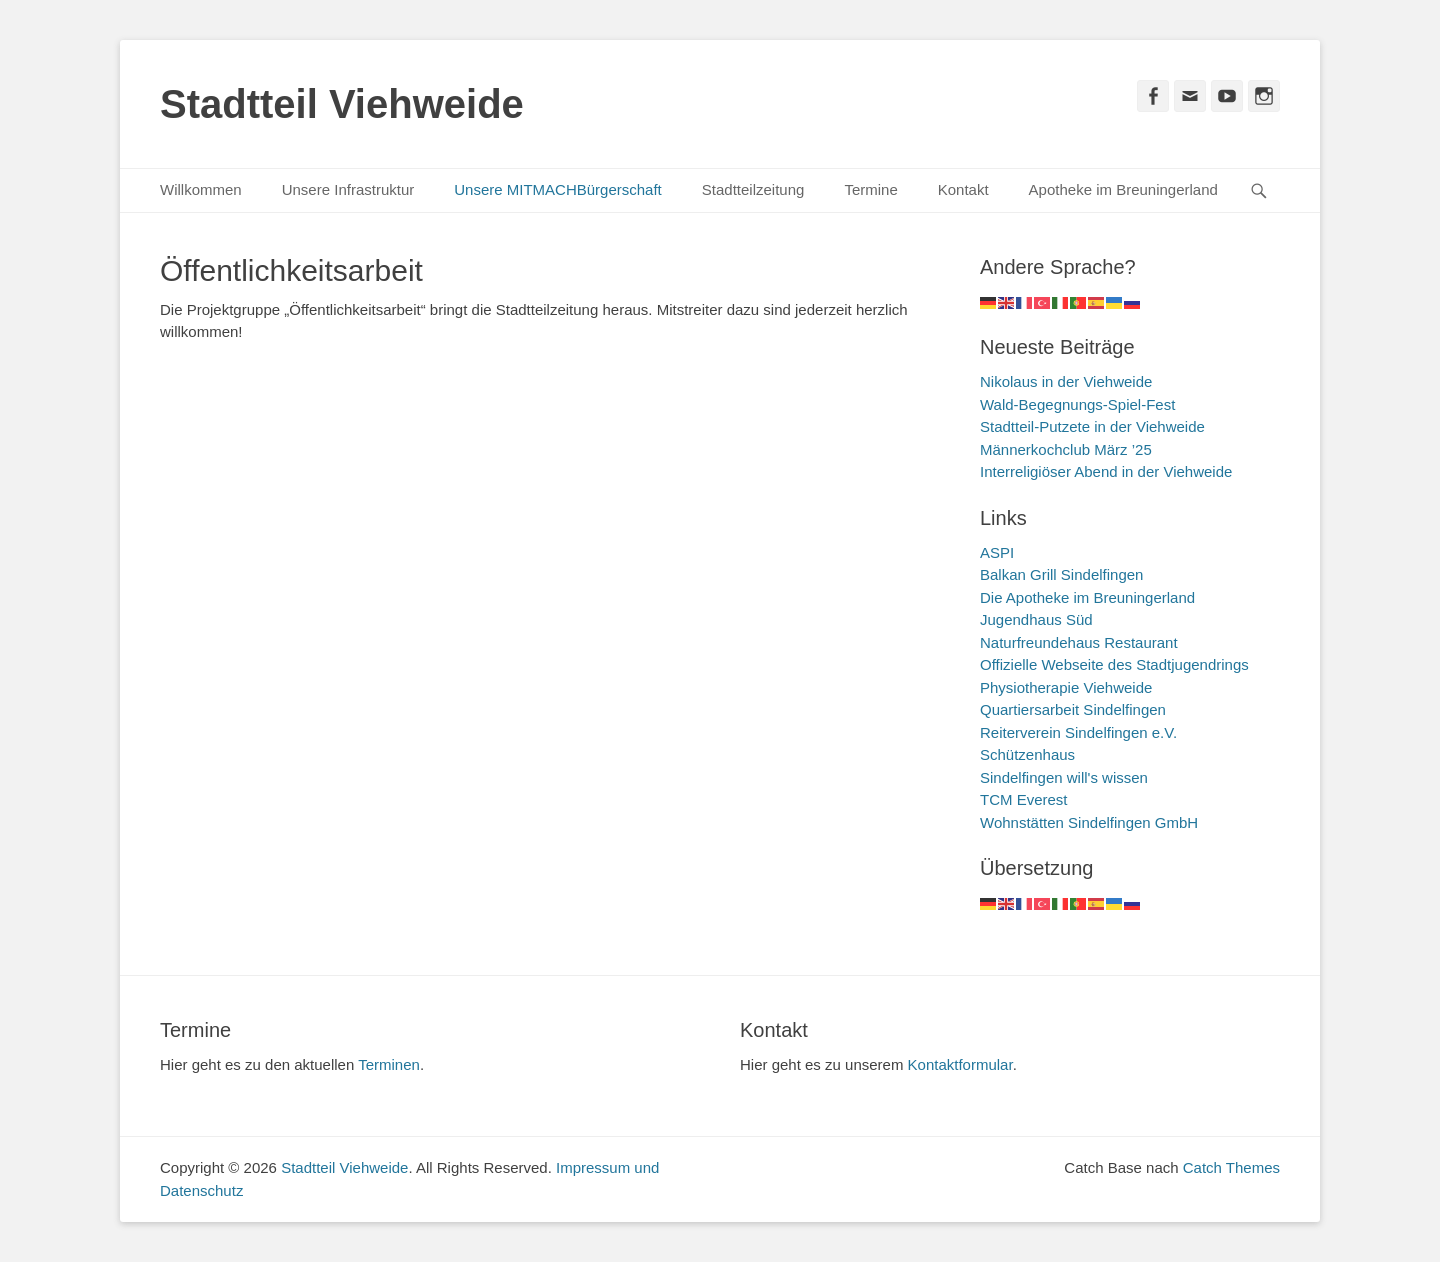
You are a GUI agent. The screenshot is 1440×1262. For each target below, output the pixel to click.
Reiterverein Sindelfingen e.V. (1078, 732)
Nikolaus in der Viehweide (1066, 381)
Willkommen (201, 189)
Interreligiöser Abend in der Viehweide (1106, 471)
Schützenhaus (1027, 754)
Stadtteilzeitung (753, 189)
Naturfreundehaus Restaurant (1079, 642)
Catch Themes (1231, 1167)
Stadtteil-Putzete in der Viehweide (1092, 426)
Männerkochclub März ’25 (1066, 449)
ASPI (997, 552)
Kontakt (963, 189)
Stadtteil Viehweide (342, 104)
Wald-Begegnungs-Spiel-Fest (1077, 404)
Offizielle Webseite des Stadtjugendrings (1114, 664)
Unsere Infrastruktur (348, 189)
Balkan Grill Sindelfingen (1061, 574)
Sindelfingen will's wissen (1064, 777)
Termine (870, 189)
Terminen (389, 1064)
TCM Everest (1024, 799)
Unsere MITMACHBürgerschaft (558, 189)
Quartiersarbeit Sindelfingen (1073, 709)
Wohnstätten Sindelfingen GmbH (1089, 822)
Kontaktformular (960, 1064)
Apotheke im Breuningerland (1123, 189)
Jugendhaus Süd (1036, 619)
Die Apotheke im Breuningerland (1087, 597)
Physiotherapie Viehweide (1066, 687)
